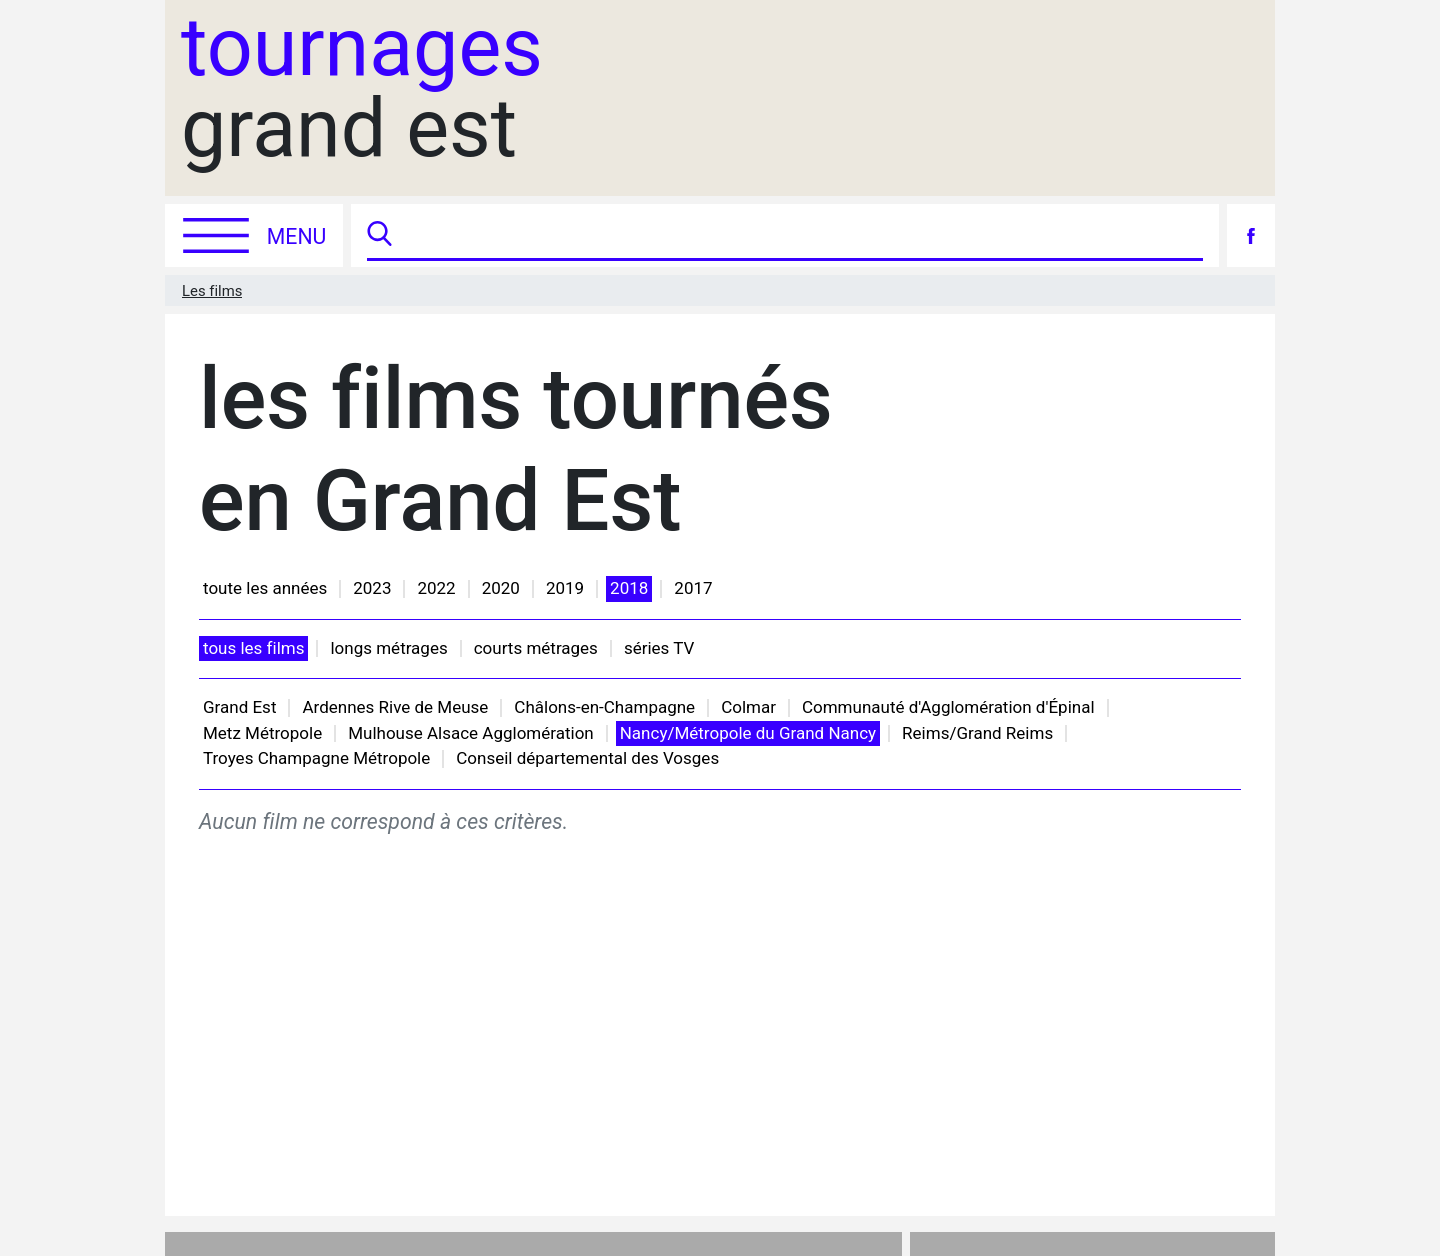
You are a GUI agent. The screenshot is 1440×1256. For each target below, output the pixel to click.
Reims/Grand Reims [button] (977, 733)
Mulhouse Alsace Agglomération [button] (471, 733)
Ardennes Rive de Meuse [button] (395, 707)
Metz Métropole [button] (262, 733)
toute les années (265, 588)
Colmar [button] (748, 707)
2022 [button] (436, 588)
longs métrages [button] (388, 648)
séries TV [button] (659, 648)
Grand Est (239, 707)
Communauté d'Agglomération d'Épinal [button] (948, 707)
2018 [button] (629, 588)
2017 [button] (693, 588)
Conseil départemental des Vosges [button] (587, 758)
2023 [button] (372, 588)
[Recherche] (800, 235)
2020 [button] (501, 588)
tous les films (253, 648)
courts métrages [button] (536, 648)
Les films (212, 291)
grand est (362, 89)
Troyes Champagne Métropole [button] (316, 758)
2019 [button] (565, 588)
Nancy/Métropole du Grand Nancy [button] (748, 733)
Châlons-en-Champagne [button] (604, 707)
